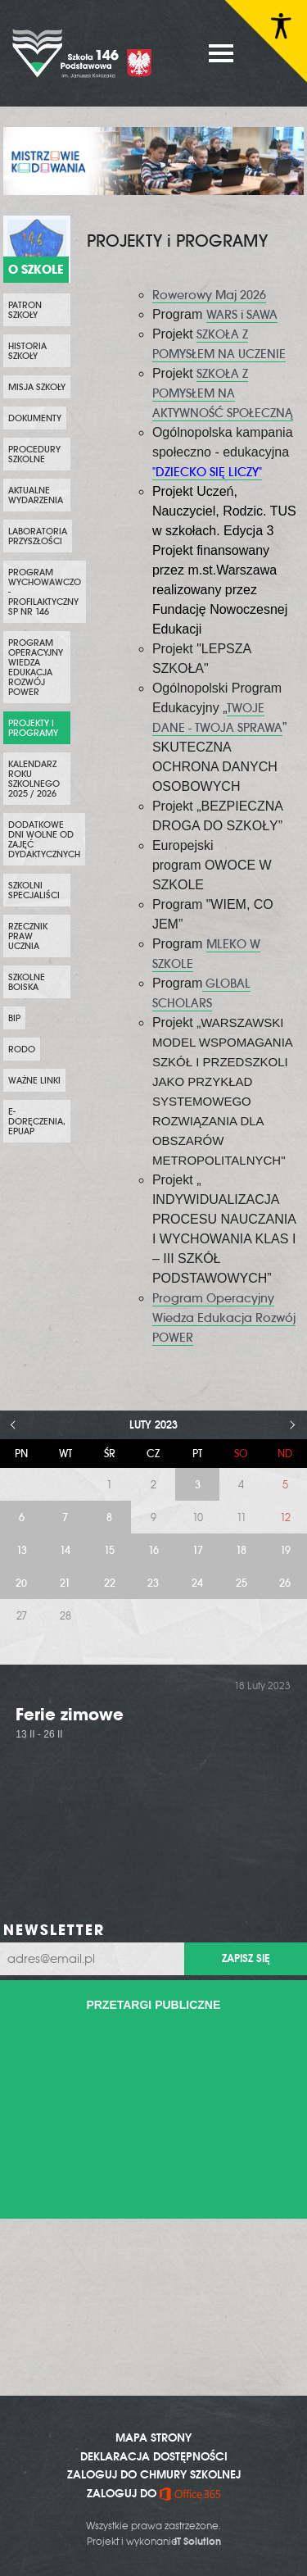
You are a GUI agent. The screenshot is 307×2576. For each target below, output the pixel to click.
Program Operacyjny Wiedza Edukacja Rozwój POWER (35, 667)
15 (109, 1550)
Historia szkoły (27, 350)
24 (197, 1583)
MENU (221, 53)
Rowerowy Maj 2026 (209, 295)
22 (109, 1583)
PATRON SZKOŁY (25, 309)
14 (65, 1550)
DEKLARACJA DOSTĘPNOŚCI (154, 2456)
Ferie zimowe (70, 1714)
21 (65, 1583)
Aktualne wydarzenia (35, 495)
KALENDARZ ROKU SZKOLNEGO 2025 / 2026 (34, 778)
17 (197, 1550)
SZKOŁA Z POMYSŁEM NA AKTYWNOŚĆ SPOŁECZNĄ (222, 393)
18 (241, 1550)
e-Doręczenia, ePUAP (36, 1121)
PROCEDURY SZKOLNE (34, 454)
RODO (21, 1049)
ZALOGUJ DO (153, 2493)
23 (153, 1583)
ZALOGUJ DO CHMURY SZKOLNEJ (154, 2474)
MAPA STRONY (153, 2437)
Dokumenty (34, 418)
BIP (14, 1018)
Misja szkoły (36, 387)
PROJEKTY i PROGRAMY (33, 727)
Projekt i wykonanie (154, 2541)
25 (241, 1583)
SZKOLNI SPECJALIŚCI (34, 890)
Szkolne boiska (26, 982)
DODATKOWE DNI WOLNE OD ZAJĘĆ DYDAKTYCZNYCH (44, 839)
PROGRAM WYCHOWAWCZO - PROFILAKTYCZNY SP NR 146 (44, 591)
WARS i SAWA (242, 314)
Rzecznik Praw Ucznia (27, 936)
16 (153, 1550)
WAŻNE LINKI (34, 1080)
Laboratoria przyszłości (37, 536)
